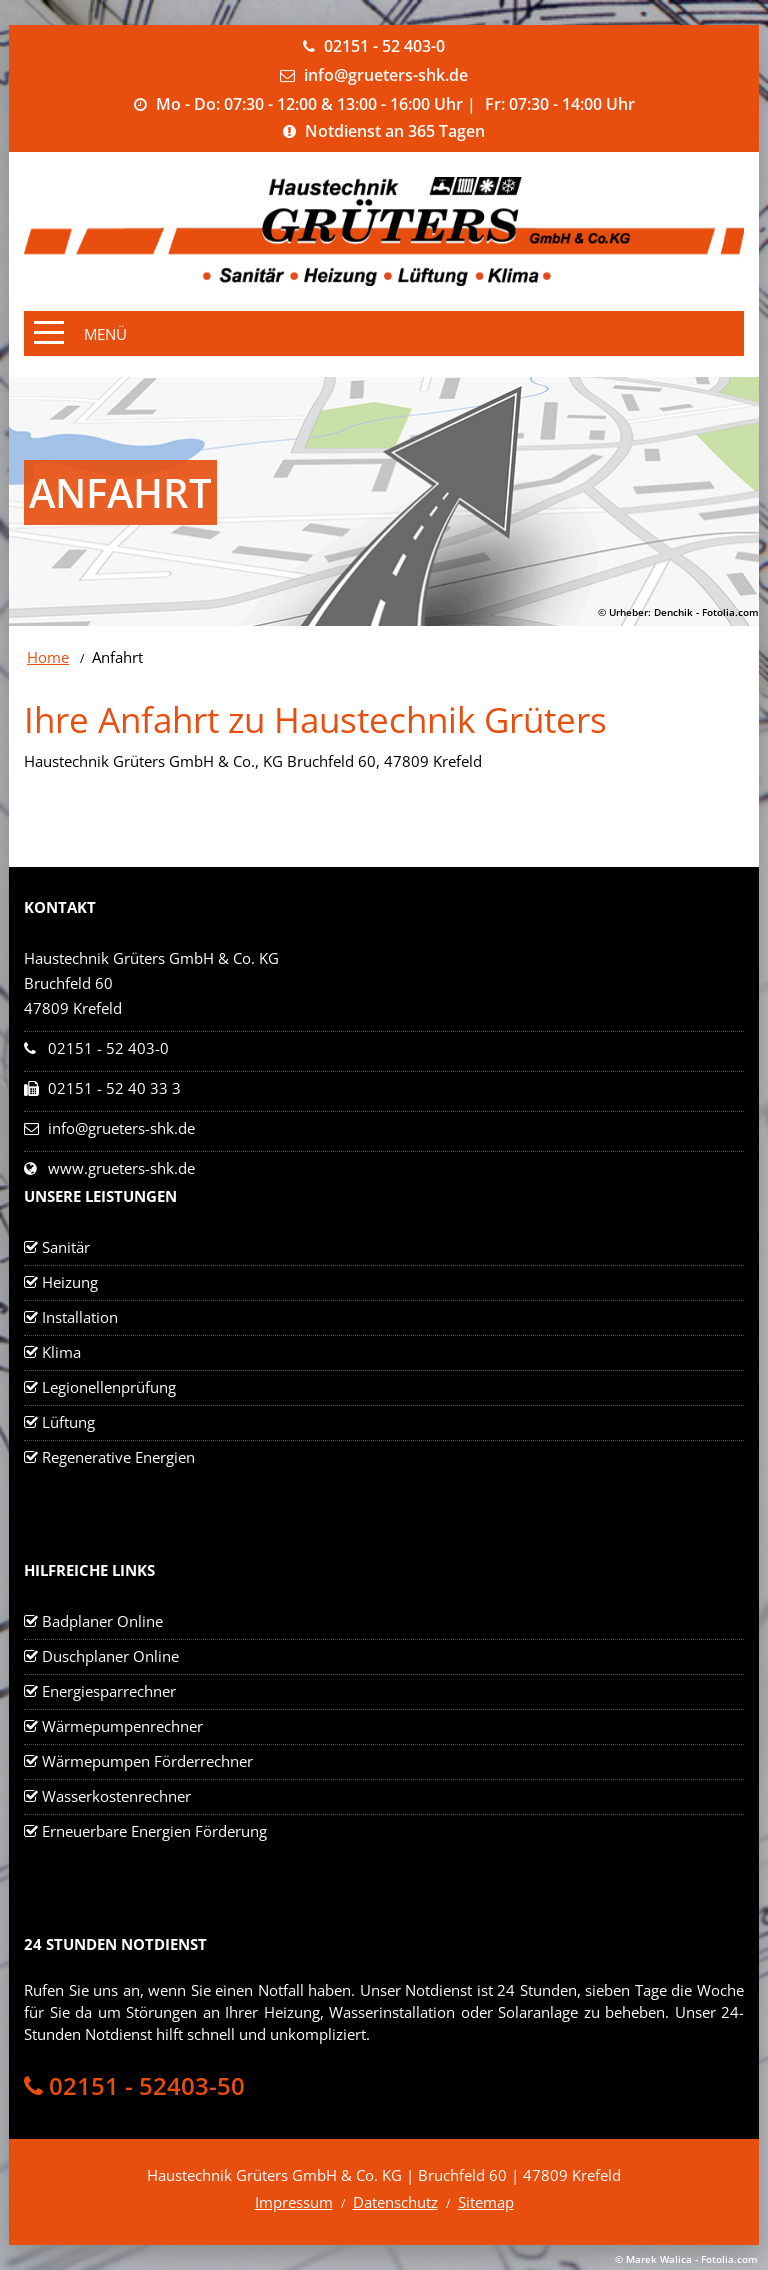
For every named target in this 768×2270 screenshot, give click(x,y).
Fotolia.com (730, 612)
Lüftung (68, 1422)
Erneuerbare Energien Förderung (154, 1831)
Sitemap (486, 2202)
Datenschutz (395, 2202)
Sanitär (66, 1247)
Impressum (294, 2202)
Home (48, 657)
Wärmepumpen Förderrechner (147, 1761)
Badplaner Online (102, 1621)
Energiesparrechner (109, 1691)
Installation (80, 1317)
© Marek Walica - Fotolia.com (686, 2259)
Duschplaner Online (110, 1656)
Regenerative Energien (118, 1457)
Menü (105, 334)
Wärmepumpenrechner (122, 1726)
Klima (61, 1352)
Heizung (70, 1282)
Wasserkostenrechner (116, 1796)
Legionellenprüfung (109, 1387)
